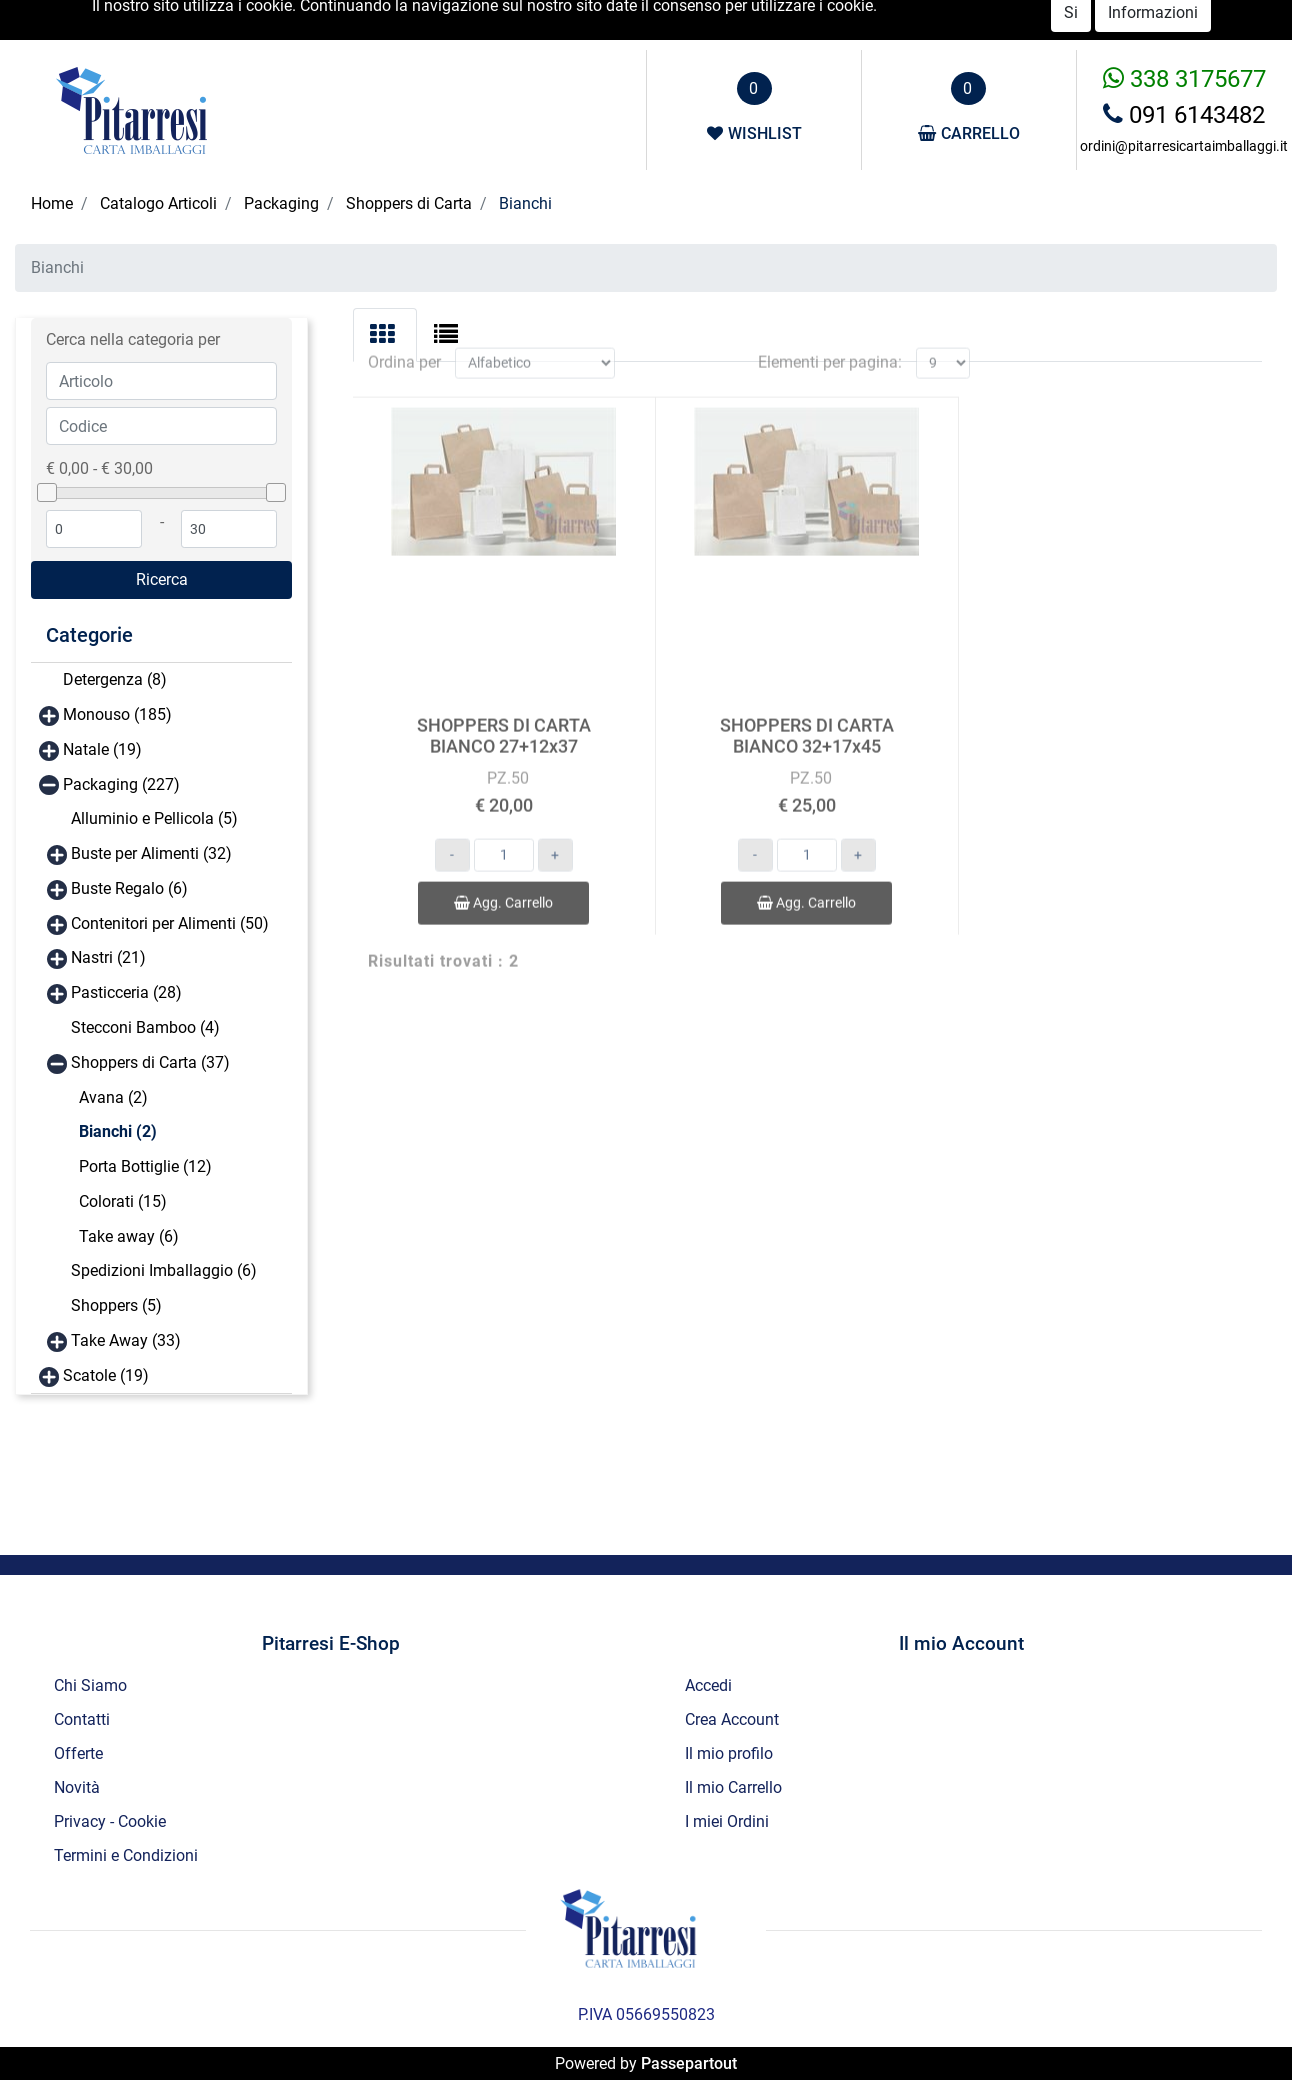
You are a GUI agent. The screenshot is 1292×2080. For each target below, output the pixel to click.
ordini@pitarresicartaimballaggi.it (1184, 146)
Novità (1160, 20)
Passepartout (689, 2063)
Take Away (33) (126, 1340)
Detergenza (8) (115, 679)
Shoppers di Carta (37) (150, 1062)
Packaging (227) (121, 784)
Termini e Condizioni (126, 1855)
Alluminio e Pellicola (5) (154, 818)
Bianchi (525, 203)
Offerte (1098, 20)
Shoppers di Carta (409, 203)
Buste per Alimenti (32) (151, 853)
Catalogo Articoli (158, 203)
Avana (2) (113, 1097)
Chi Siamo (90, 1685)
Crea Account (732, 1719)
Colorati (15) (123, 1201)
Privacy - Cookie (110, 1821)
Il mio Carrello (733, 1787)
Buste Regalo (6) (129, 888)
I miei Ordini (727, 1821)
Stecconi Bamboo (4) (145, 1027)
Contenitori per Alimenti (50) (170, 923)
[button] (161, 580)
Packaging (281, 203)
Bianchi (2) (118, 1131)
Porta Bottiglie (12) (145, 1166)
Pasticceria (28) (126, 992)
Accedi (944, 19)
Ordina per (404, 341)
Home (52, 203)
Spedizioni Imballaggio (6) (164, 1270)
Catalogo (1027, 20)
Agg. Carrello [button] (503, 882)
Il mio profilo (729, 1753)
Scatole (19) (106, 1375)
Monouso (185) (117, 714)
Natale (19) (102, 749)
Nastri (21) (108, 957)
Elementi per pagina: (830, 341)
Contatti (1226, 20)
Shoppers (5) (116, 1305)
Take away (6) (129, 1236)
